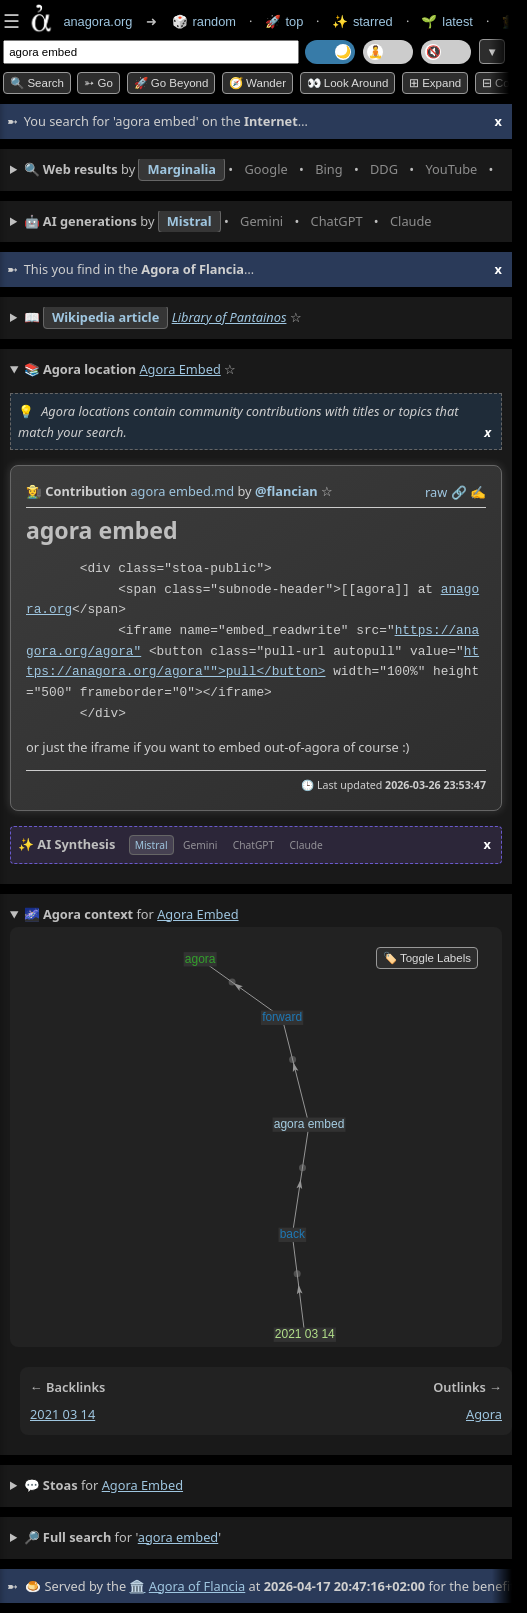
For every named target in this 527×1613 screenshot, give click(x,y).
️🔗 (459, 492)
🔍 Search (37, 83)
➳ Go (98, 83)
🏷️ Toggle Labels (427, 958)
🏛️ (137, 1586)
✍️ (478, 492)
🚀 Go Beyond (171, 83)
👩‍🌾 (34, 491)
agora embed (142, 1485)
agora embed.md (182, 491)
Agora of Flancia (197, 1586)
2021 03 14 (62, 1414)
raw (436, 492)
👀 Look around (348, 83)
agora (484, 1414)
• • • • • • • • (263, 170)
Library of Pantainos (229, 317)
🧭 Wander (257, 83)
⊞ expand (435, 83)
